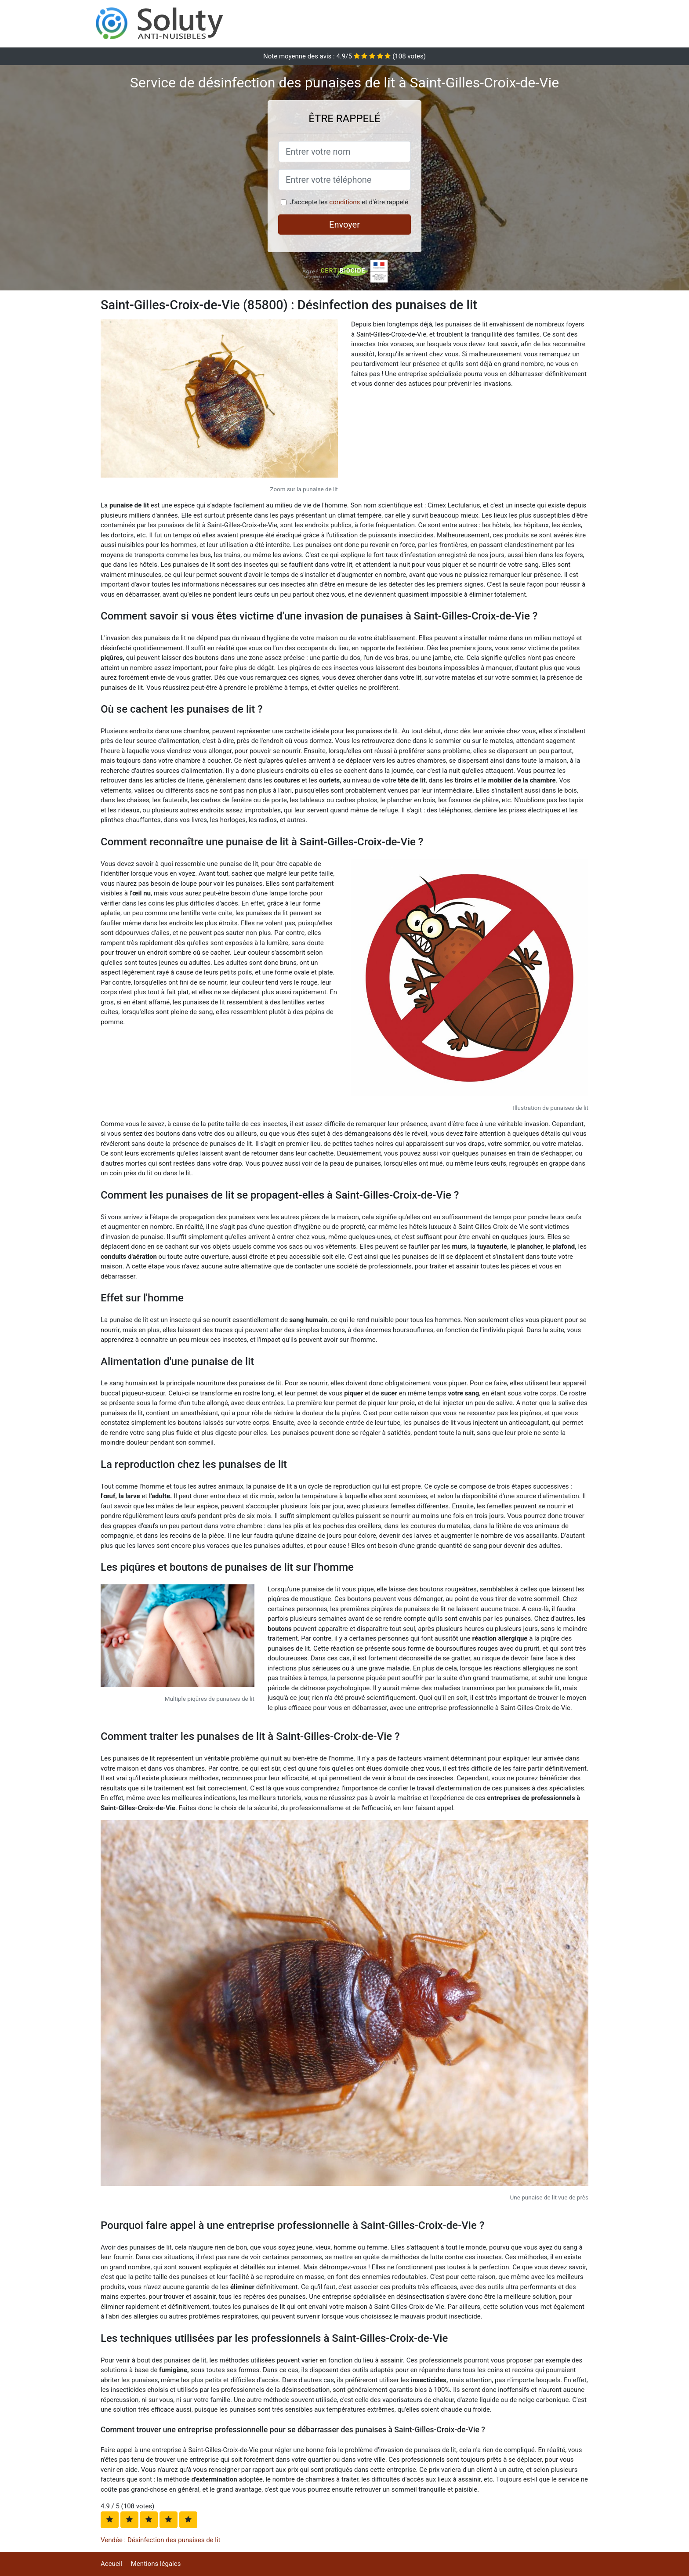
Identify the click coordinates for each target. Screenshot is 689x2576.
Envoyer (344, 224)
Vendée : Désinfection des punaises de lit (161, 2540)
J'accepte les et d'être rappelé (349, 202)
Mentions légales (156, 2564)
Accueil (111, 2564)
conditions (344, 202)
